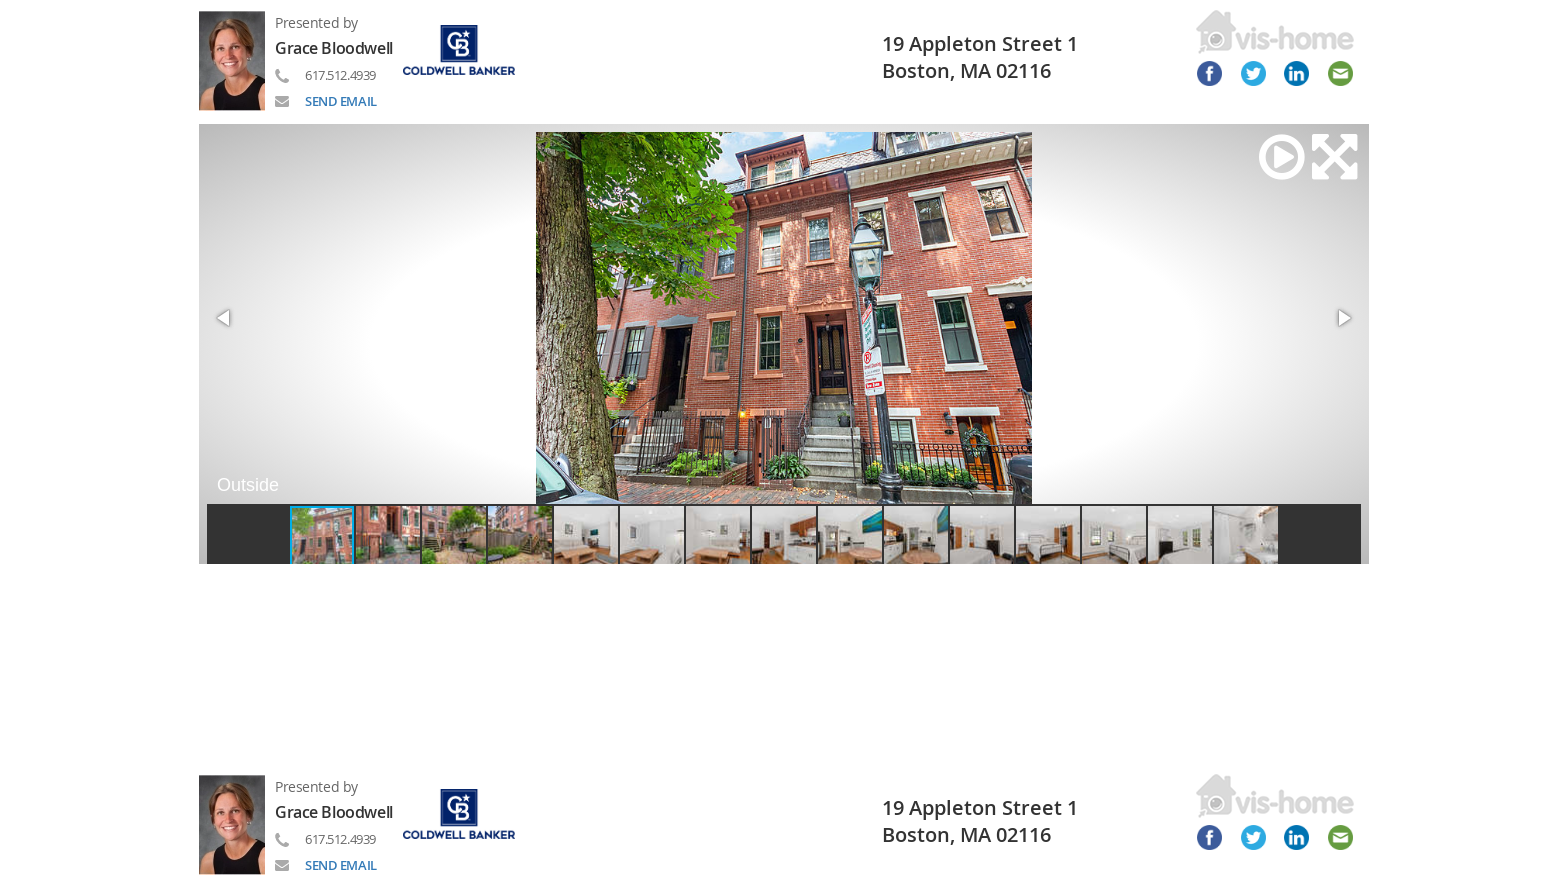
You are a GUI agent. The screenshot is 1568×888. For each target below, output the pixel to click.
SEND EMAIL (341, 101)
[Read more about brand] (466, 48)
